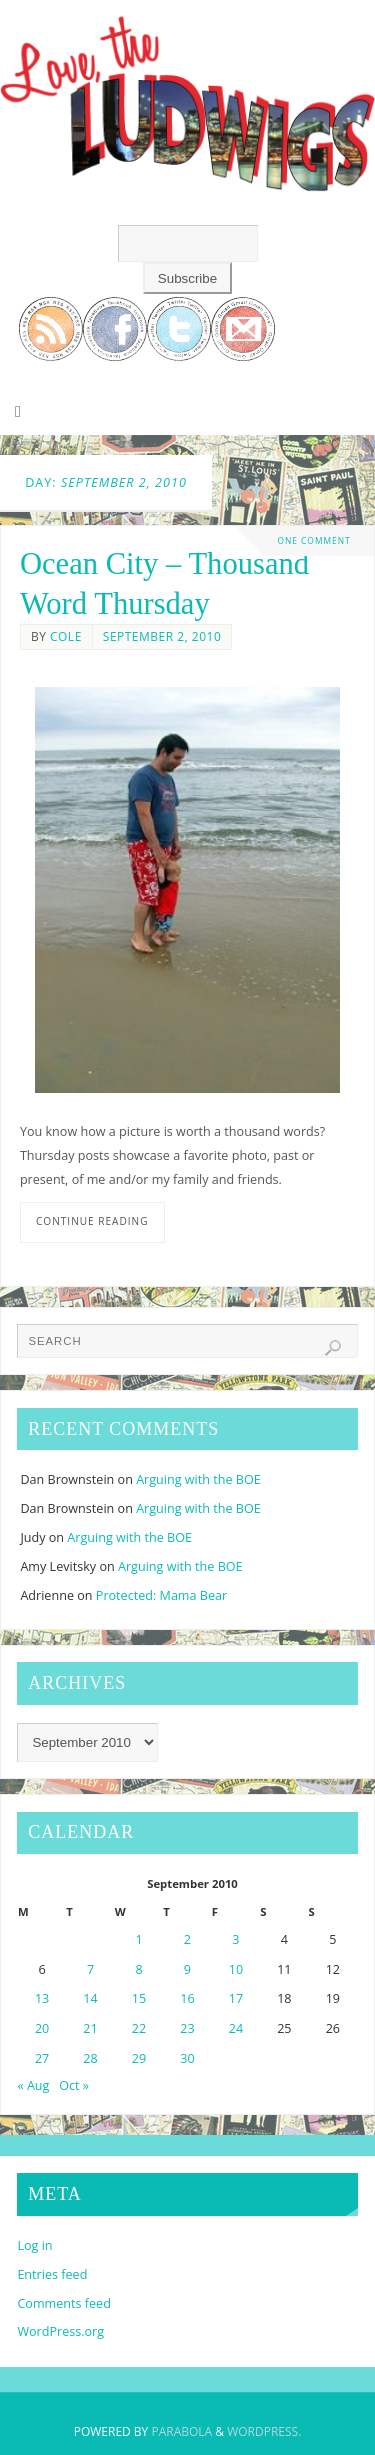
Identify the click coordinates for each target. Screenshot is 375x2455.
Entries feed (52, 2274)
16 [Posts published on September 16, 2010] (187, 1998)
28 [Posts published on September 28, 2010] (90, 2058)
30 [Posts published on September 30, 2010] (187, 2058)
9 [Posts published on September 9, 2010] (187, 1969)
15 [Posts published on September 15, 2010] (139, 1998)
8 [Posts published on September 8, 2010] (138, 1969)
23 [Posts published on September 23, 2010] (187, 2028)
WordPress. (264, 2431)
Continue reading (92, 1221)
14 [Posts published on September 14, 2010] (90, 1998)
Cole (66, 636)
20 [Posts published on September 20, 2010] (42, 2028)
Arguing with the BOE (198, 1479)
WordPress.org (60, 2331)
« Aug (33, 2085)
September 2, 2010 (162, 636)
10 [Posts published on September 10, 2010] (236, 1969)
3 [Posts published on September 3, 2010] (235, 1939)
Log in (34, 2245)
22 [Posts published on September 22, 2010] (139, 2028)
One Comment (313, 540)
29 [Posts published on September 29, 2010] (139, 2058)
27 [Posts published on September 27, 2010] (42, 2058)
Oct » (74, 2085)
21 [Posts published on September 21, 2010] (90, 2028)
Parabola (181, 2431)
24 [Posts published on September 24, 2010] (236, 2028)
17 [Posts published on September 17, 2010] (236, 1998)
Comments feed (63, 2303)
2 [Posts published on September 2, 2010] (187, 1939)
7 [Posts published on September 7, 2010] (90, 1969)
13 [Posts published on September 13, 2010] (42, 1998)
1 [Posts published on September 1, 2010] (138, 1939)
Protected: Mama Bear (161, 1595)
